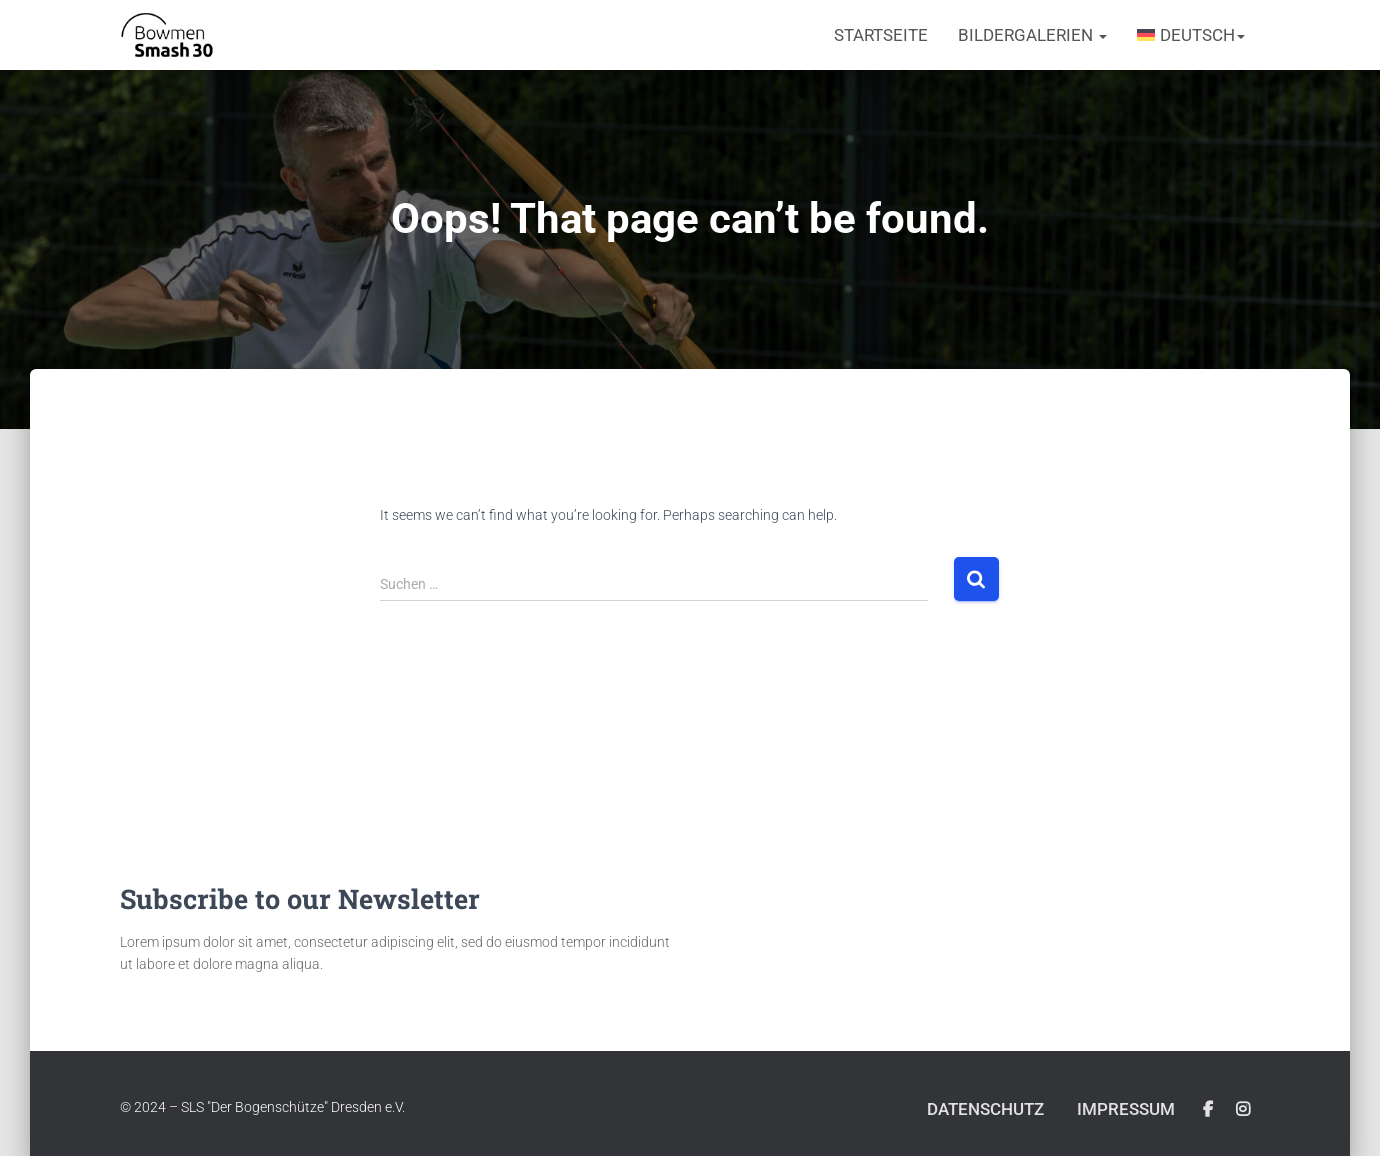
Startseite (881, 35)
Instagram (1243, 1110)
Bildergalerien (1032, 35)
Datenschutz (985, 1109)
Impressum (1126, 1109)
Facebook (1208, 1110)
